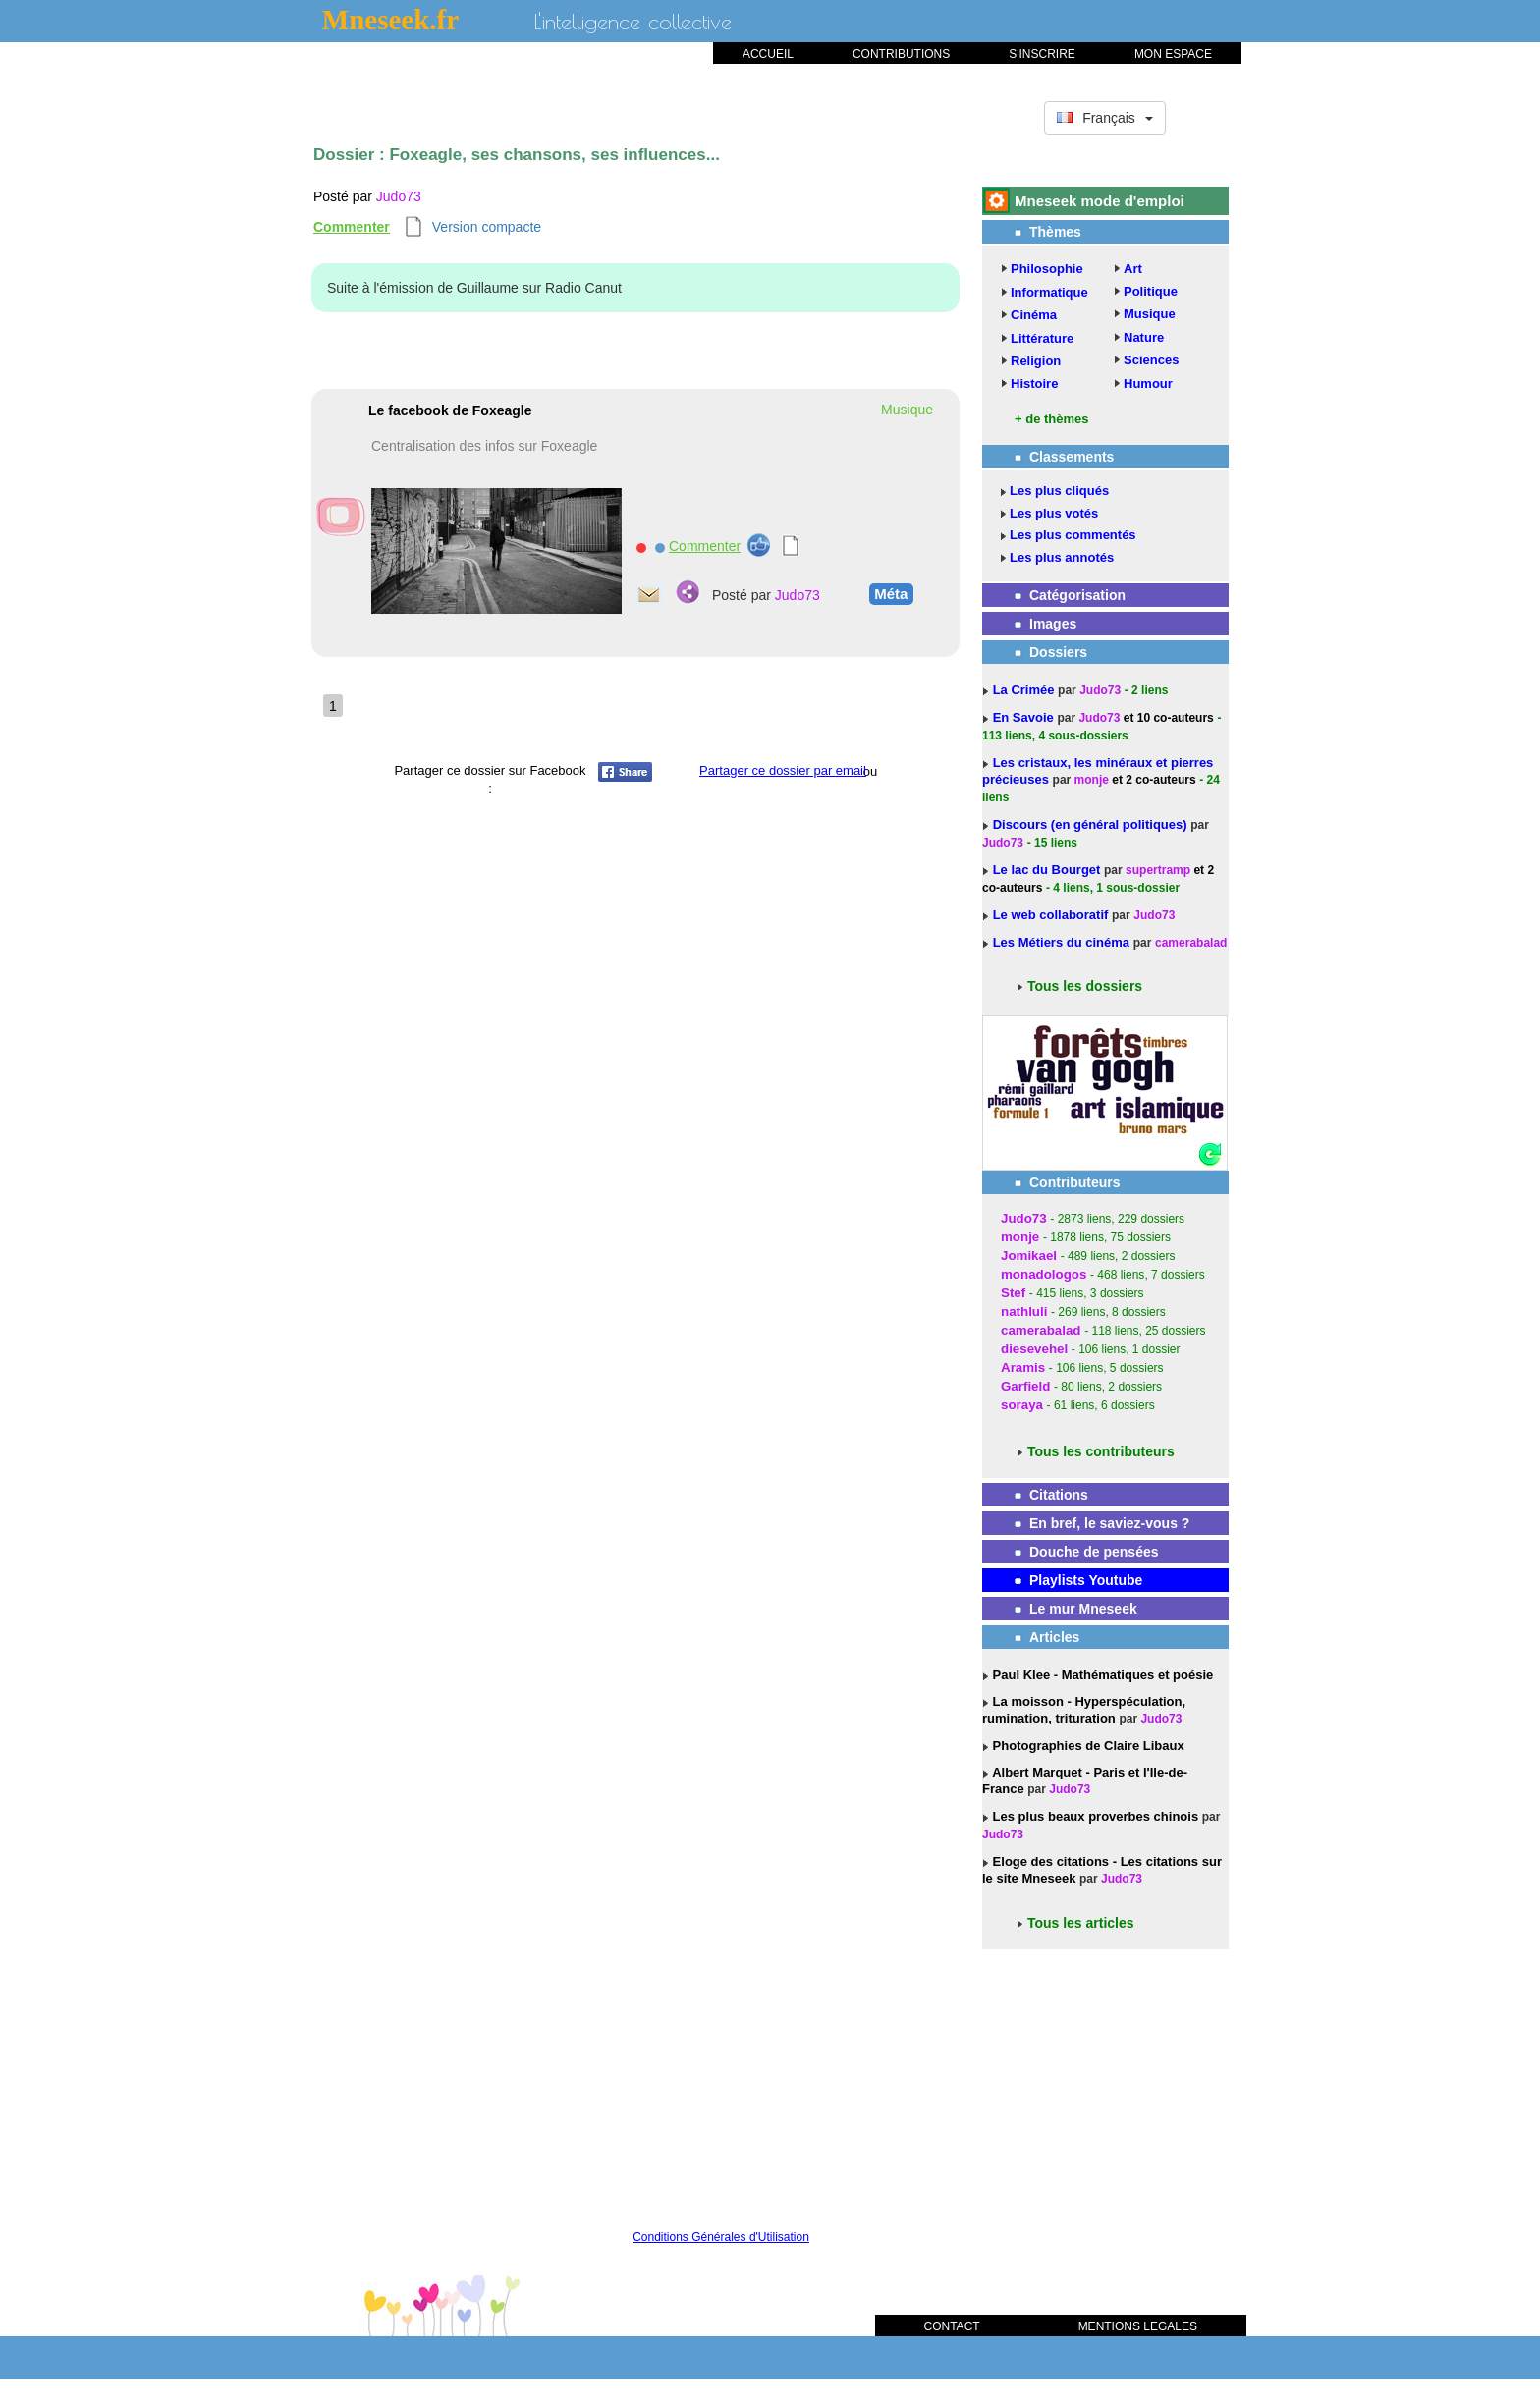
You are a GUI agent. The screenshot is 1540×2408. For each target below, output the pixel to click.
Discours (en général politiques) (1092, 824)
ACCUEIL (768, 54)
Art (1133, 268)
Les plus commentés (1073, 534)
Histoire (1034, 383)
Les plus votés (1054, 513)
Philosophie (1047, 268)
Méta (888, 593)
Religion (1036, 361)
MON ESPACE (1173, 54)
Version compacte (486, 227)
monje (1091, 780)
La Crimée (1025, 690)
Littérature (1042, 338)
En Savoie (1025, 717)
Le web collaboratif (1051, 914)
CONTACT (952, 2326)
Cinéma (1034, 314)
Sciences (1151, 360)
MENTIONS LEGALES (1137, 2326)
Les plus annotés (1062, 557)
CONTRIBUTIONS (901, 54)
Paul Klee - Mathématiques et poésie (1101, 1675)
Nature (1144, 337)
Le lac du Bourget (1048, 869)
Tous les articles (1080, 1923)
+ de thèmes (1052, 418)
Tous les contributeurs (1101, 1451)
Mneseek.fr (390, 19)
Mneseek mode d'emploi (1099, 200)
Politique (1151, 291)
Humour (1148, 383)
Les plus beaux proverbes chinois (1093, 1816)
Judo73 (398, 196)
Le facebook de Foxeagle (450, 410)
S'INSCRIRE (1042, 54)
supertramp (1158, 870)
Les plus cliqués (1059, 490)
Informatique (1049, 292)
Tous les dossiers (1084, 986)
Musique (1150, 313)
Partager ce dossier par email (782, 770)
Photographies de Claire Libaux (1086, 1745)
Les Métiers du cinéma (1061, 942)
